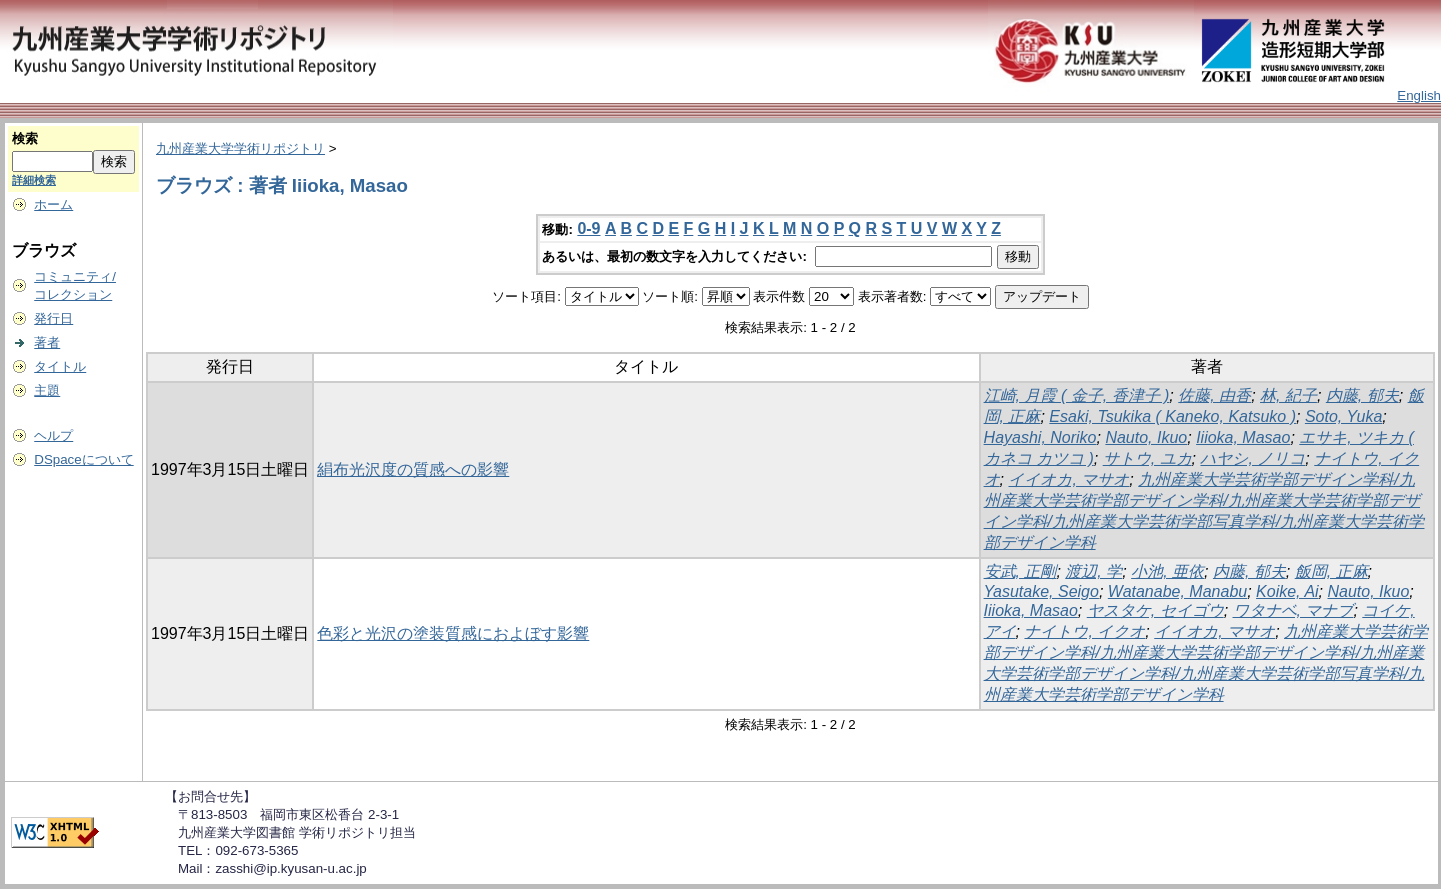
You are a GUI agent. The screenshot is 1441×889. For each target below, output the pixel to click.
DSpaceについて (83, 459)
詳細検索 (34, 180)
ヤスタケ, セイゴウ (1155, 610)
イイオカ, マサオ (1068, 479)
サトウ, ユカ (1147, 458)
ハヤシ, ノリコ (1252, 458)
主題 (47, 390)
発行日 (53, 318)
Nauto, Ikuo (1146, 437)
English (1419, 95)
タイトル (60, 366)
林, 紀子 (1288, 395)
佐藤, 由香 (1214, 395)
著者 (47, 342)
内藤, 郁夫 (1362, 395)
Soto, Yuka (1343, 416)
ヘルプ (53, 435)
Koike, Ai (1287, 591)
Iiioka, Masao (1243, 437)
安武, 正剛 (1020, 571)
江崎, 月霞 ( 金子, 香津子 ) (1077, 395)
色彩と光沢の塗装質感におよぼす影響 (453, 633)
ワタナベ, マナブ (1293, 610)
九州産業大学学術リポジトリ (240, 148)
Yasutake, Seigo (1041, 591)
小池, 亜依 (1167, 571)
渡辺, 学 (1093, 571)
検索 (25, 138)
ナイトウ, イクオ (1084, 631)
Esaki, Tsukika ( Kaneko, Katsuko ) (1172, 416)
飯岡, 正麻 (1331, 571)
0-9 (588, 228)
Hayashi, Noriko (1040, 437)
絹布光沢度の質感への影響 (413, 469)
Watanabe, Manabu (1177, 591)
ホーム (53, 204)
